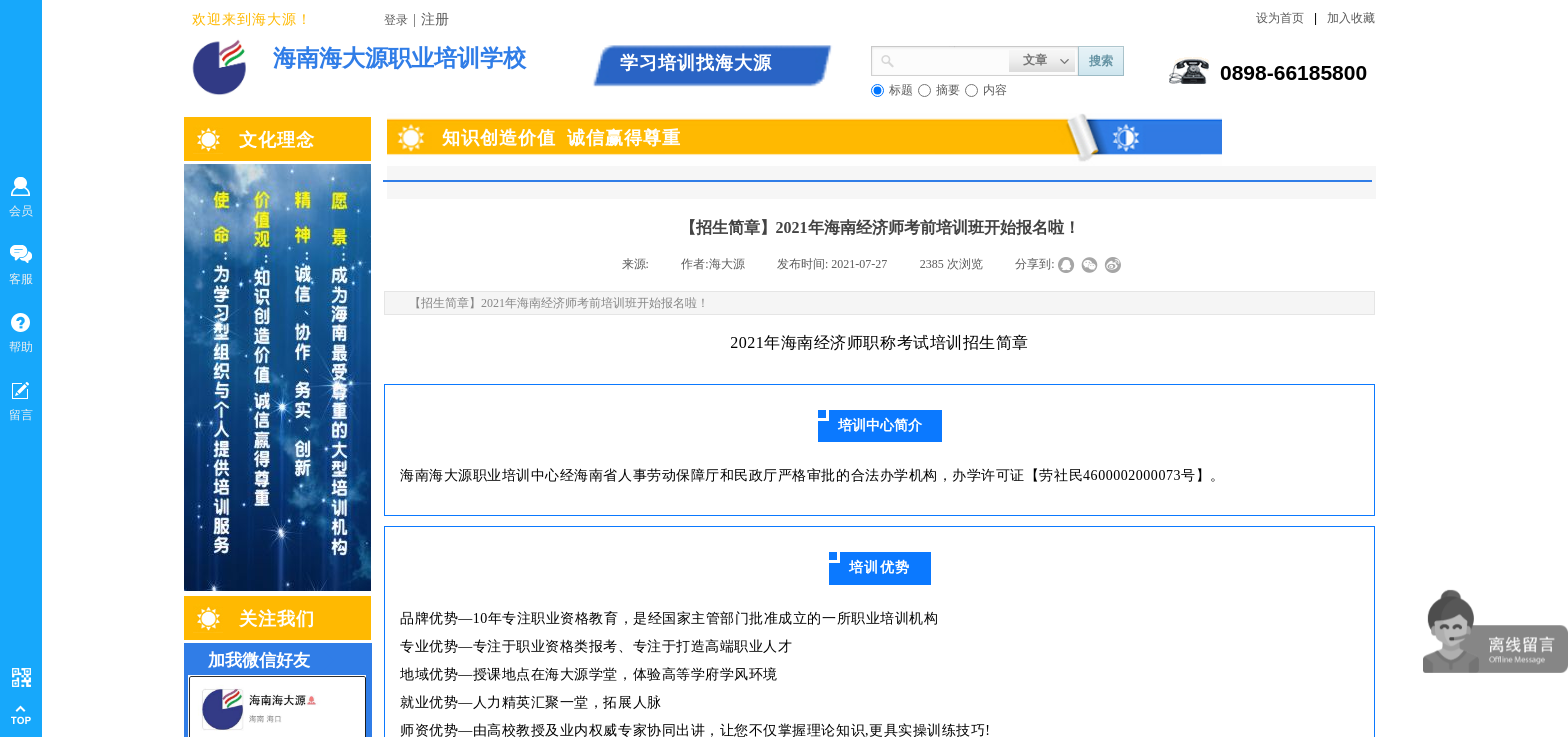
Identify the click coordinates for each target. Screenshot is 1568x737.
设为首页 (1280, 18)
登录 (396, 20)
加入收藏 (1351, 18)
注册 (435, 19)
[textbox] (952, 59)
